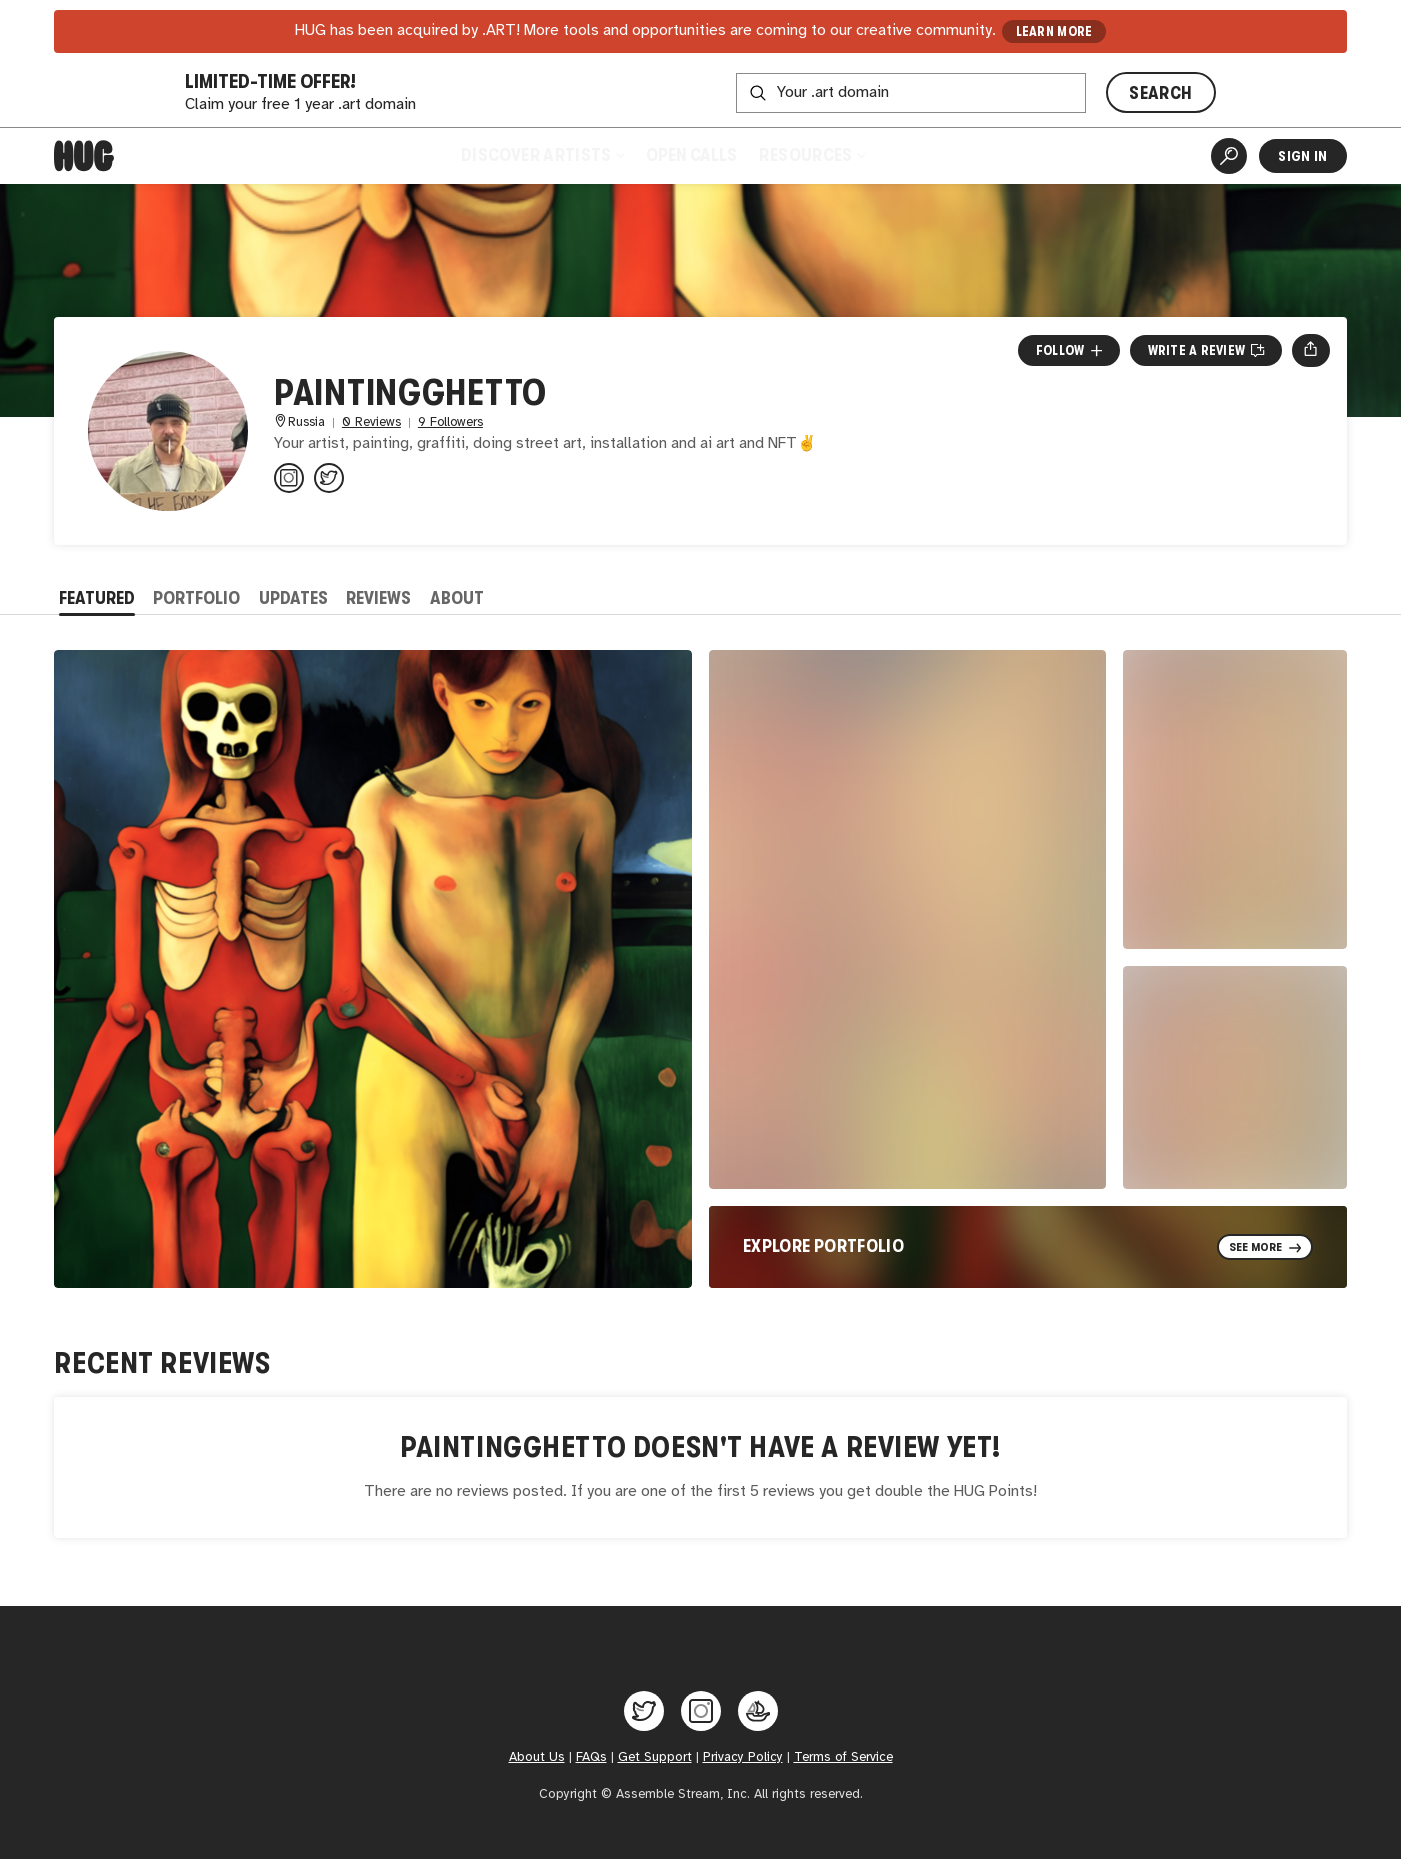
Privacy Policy (743, 1757)
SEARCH (1160, 93)
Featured (97, 598)
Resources (812, 155)
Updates (293, 598)
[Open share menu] (1310, 350)
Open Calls (691, 155)
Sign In (1302, 156)
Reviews (378, 598)
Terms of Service (843, 1757)
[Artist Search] (1229, 156)
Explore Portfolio (823, 1246)
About (457, 598)
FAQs (591, 1757)
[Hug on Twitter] (644, 1711)
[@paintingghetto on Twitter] (329, 478)
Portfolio (196, 598)
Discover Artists (542, 155)
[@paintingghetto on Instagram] (289, 478)
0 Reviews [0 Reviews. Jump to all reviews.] (371, 422)
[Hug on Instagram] (701, 1711)
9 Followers (450, 422)
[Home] (84, 156)
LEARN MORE (1054, 31)
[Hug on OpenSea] (758, 1711)
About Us (537, 1757)
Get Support (655, 1757)
